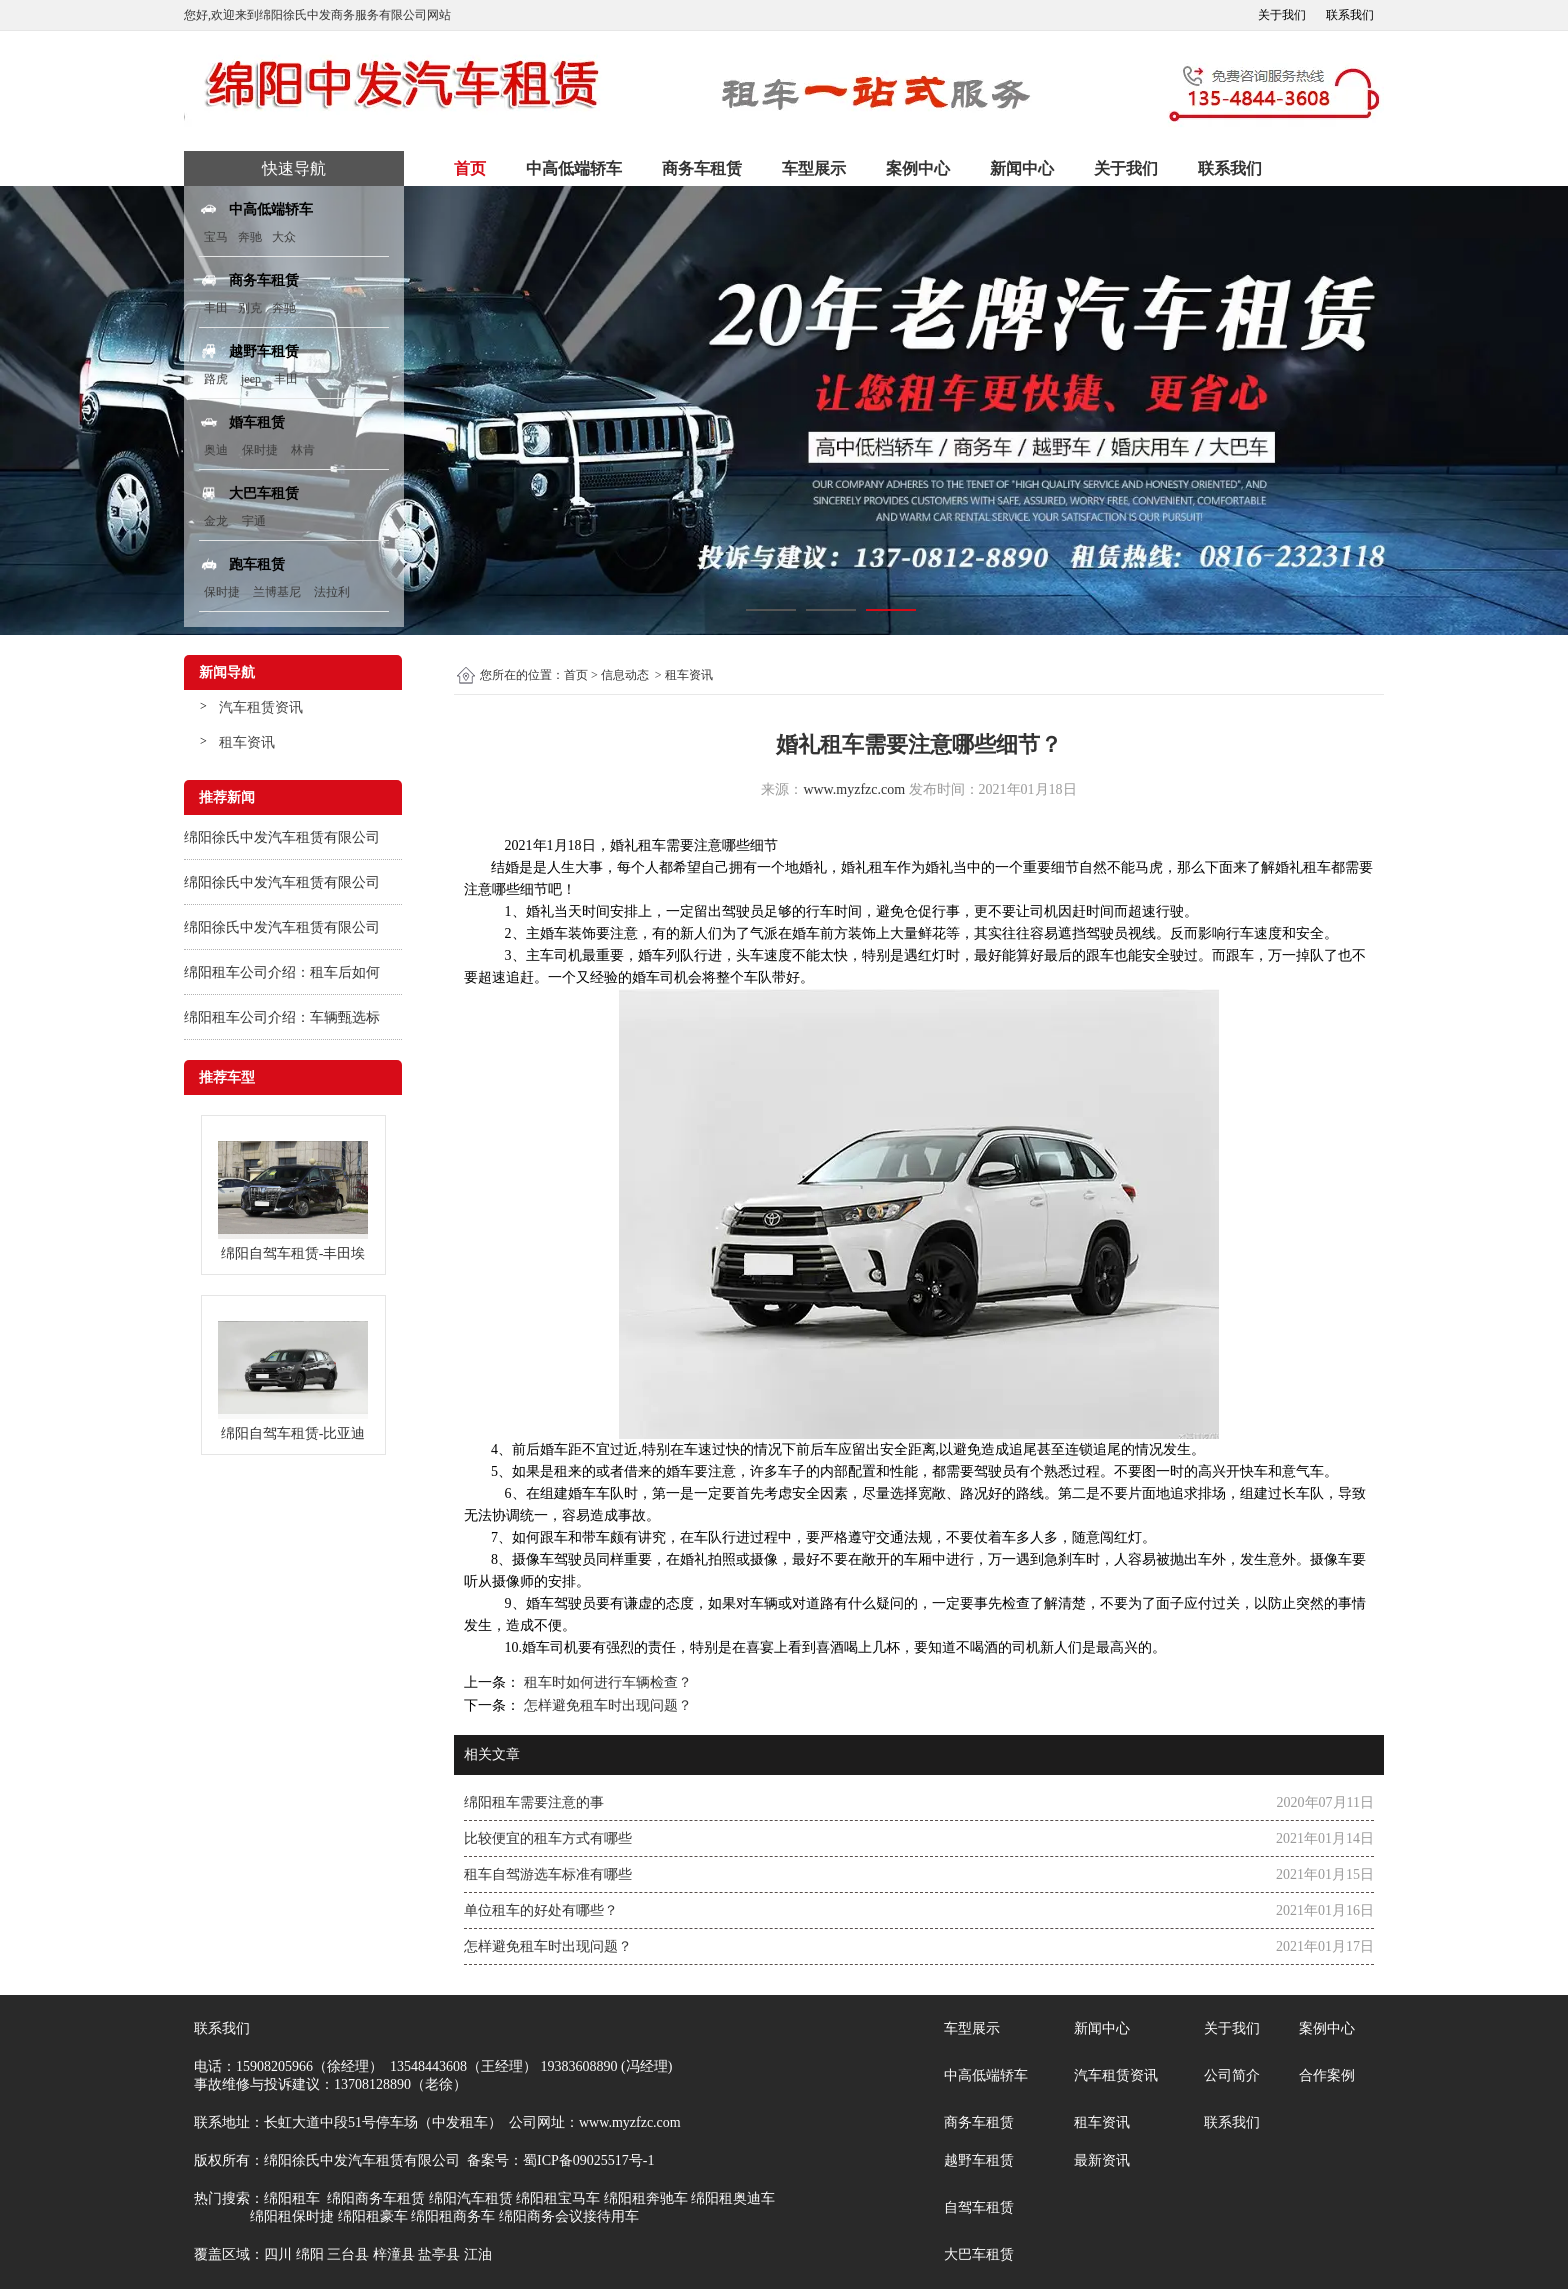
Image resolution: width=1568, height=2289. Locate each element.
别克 (250, 308)
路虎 (216, 379)
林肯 (303, 450)
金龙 (216, 521)
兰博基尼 (278, 592)
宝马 (216, 237)
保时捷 (260, 450)
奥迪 (216, 450)
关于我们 (1282, 15)
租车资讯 (247, 742)
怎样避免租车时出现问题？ (606, 1705)
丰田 (216, 308)
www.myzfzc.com (854, 789)
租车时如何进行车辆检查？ (606, 1682)
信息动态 (625, 675)
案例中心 (918, 168)
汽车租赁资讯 (261, 707)
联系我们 (1350, 15)
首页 (470, 168)
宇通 (254, 521)
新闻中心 (1022, 168)
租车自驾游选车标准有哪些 (548, 1874)
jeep (251, 379)
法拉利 (332, 592)
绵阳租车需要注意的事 (534, 1802)
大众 (284, 237)
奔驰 (250, 237)
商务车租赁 (702, 168)
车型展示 (814, 168)
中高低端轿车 (574, 168)
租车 (652, 845)
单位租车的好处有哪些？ (541, 1910)
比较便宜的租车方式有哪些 (548, 1838)
